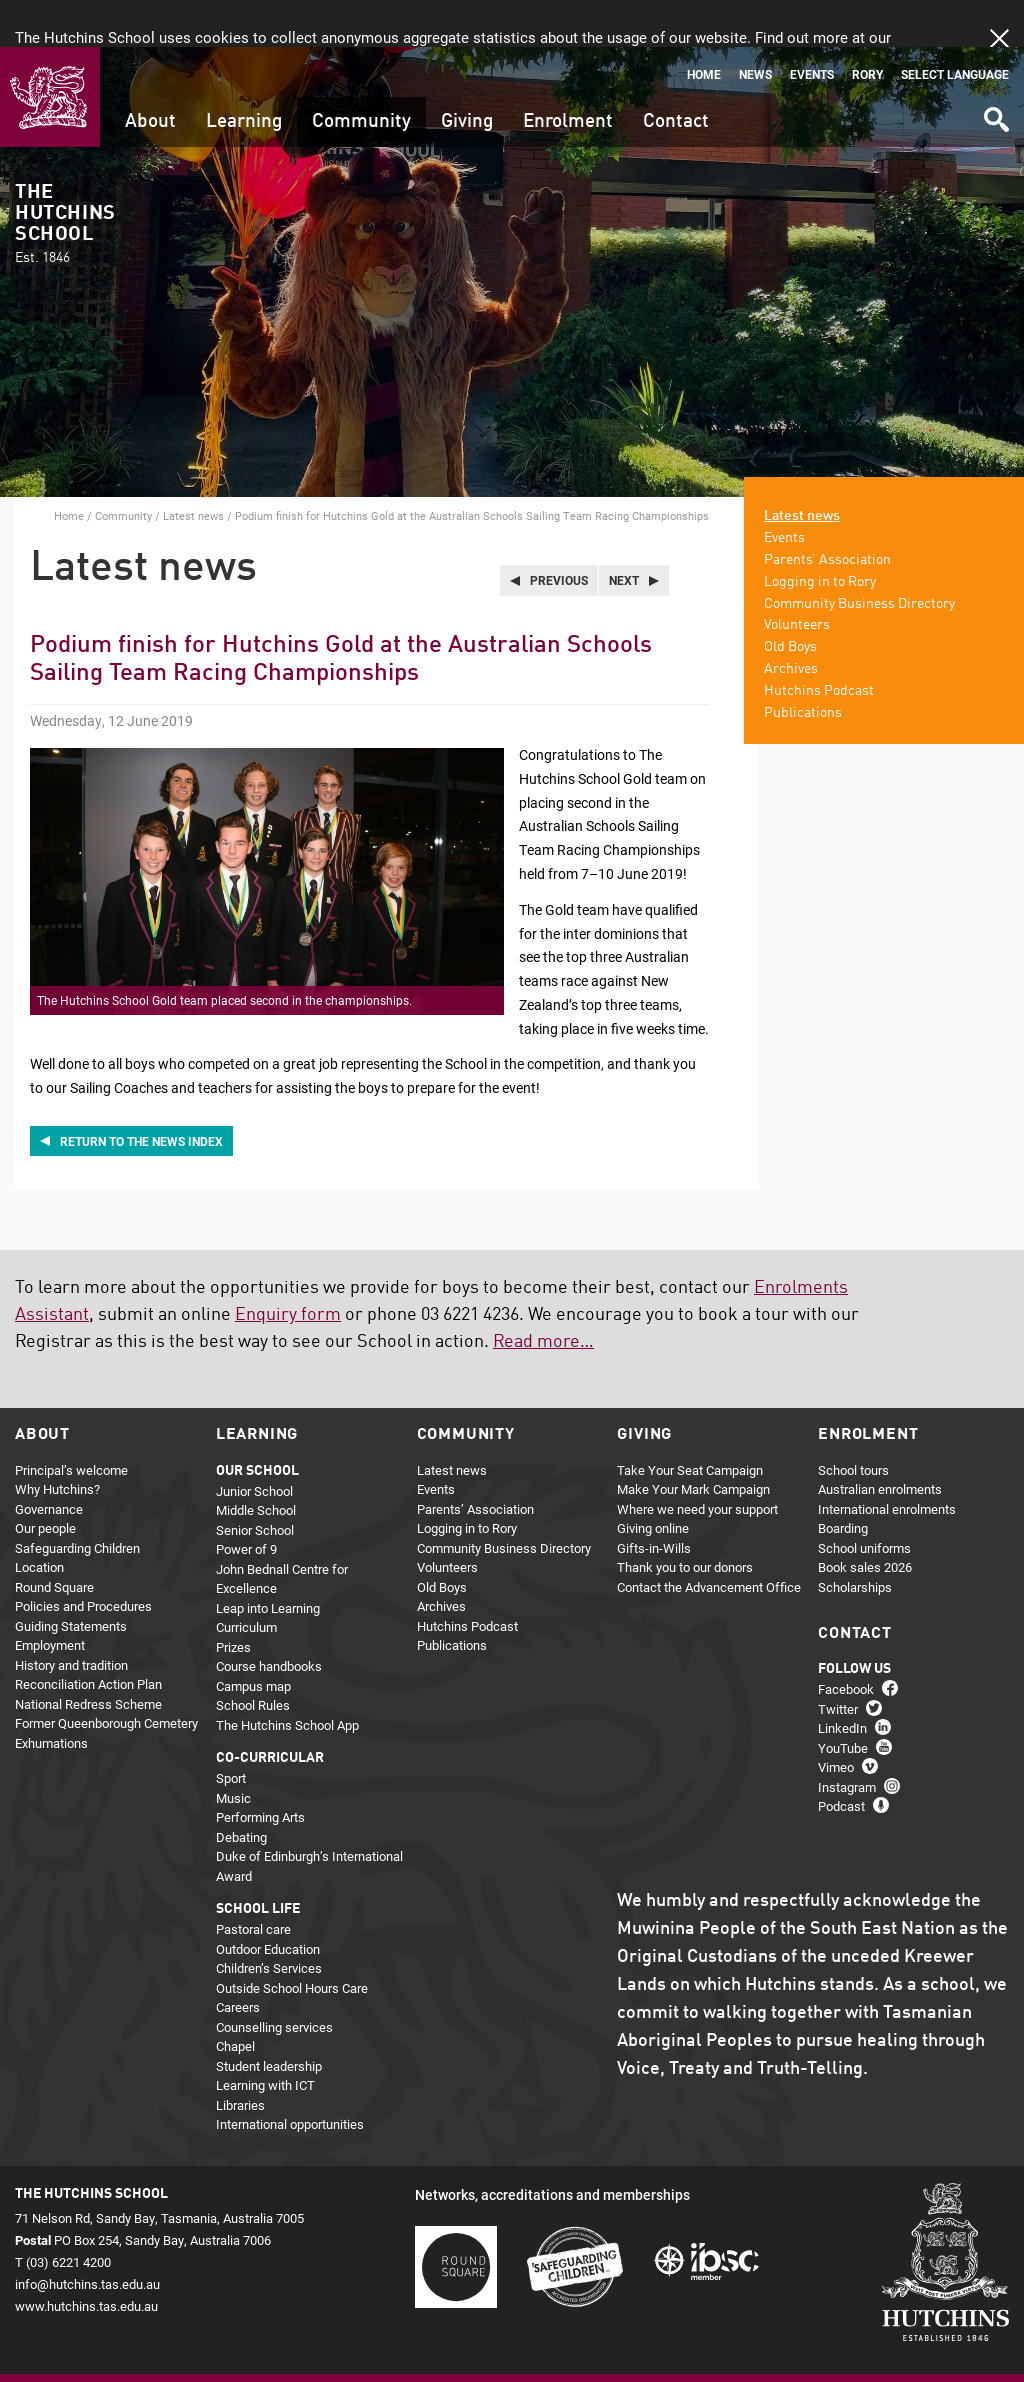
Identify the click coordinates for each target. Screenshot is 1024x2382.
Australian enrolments (880, 1442)
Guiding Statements (71, 1578)
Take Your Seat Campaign (690, 1422)
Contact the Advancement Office (709, 1539)
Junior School (254, 1443)
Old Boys (790, 600)
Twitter (838, 1662)
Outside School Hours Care (292, 1940)
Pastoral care (253, 1882)
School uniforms (864, 1500)
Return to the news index (141, 1094)
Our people (45, 1481)
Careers (238, 1960)
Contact (676, 74)
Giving (467, 74)
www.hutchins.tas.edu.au (86, 2259)
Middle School (256, 1463)
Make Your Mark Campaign (693, 1442)
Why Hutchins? (57, 1442)
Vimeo (836, 1720)
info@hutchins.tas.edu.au (87, 2237)
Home (704, 27)
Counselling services (274, 1979)
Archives (791, 622)
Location (39, 1520)
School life (258, 1862)
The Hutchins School (65, 177)
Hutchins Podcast (819, 643)
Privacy (148, 2348)
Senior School (255, 1482)
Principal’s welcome (71, 1422)
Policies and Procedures (83, 1559)
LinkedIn (842, 1681)
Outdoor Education (268, 1901)
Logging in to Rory (820, 534)
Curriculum (246, 1580)
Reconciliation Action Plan (88, 1637)
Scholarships (855, 1539)
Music (233, 1750)
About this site (225, 2348)
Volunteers (797, 578)
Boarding (843, 1481)
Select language (955, 27)
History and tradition (71, 1617)
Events (812, 27)
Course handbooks (269, 1619)
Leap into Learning (268, 1560)
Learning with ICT (265, 2038)
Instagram (847, 1740)
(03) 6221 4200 (68, 2214)
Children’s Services (269, 1921)
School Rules (253, 1658)
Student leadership (269, 2018)
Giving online (653, 1481)
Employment (50, 1598)
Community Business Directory (859, 556)
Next (624, 533)
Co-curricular (270, 1711)
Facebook (846, 1642)
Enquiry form (288, 1268)
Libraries (240, 2057)
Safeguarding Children (77, 1500)
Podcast (841, 1759)
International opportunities (290, 2077)
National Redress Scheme (88, 1656)
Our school (257, 1423)
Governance (49, 1461)
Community (361, 74)
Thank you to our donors (685, 1520)
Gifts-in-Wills (654, 1500)
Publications (803, 665)
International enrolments (887, 1461)
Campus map (253, 1638)
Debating (241, 1789)
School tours (853, 1422)
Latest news (193, 468)
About (150, 74)
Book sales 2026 (865, 1520)
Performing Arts (260, 1770)
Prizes (233, 1599)
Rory (867, 27)
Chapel (235, 1999)
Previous (559, 533)
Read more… (543, 1295)
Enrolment (568, 74)
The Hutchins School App (287, 1677)
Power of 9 (246, 1502)
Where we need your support (697, 1461)
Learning (244, 74)
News (755, 27)
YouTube (843, 1701)
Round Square (54, 1539)
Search (995, 65)
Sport (231, 1731)
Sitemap (88, 2348)
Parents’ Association (827, 513)
